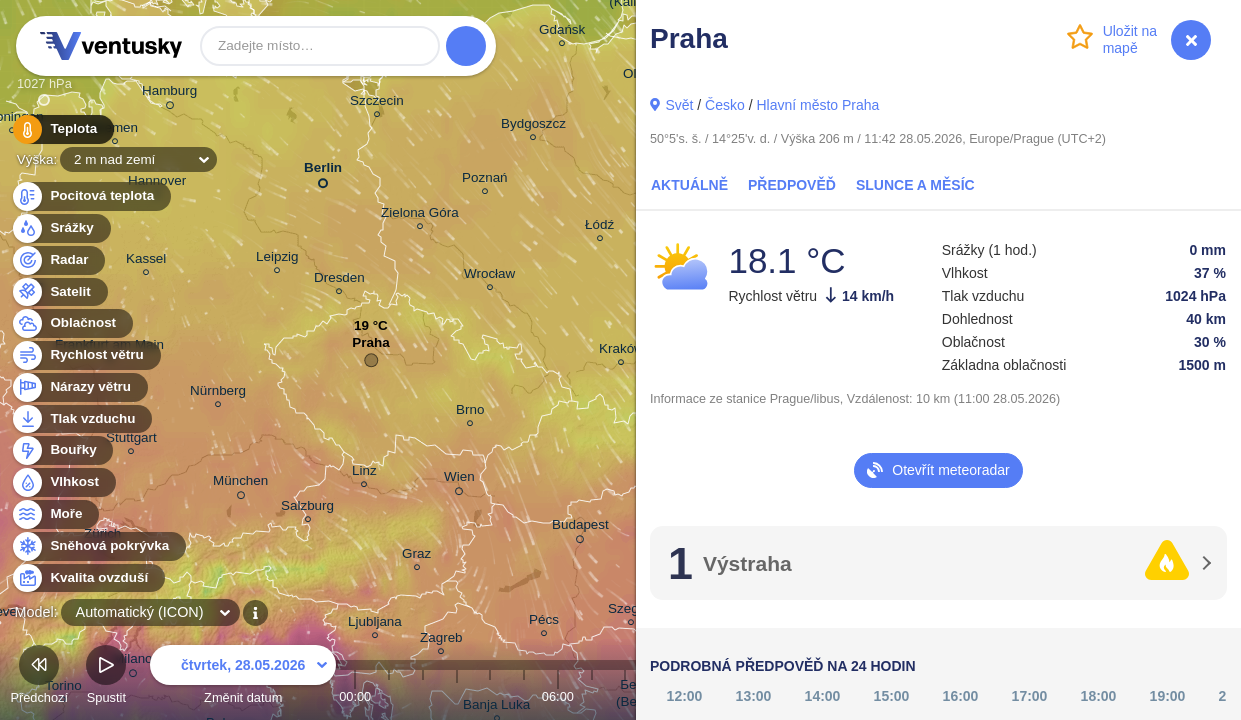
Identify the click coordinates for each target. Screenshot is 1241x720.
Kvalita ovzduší (87, 578)
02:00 (423, 696)
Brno (470, 412)
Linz (364, 473)
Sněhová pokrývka (98, 546)
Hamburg (169, 94)
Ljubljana (375, 624)
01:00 (389, 696)
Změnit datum (243, 677)
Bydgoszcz (533, 126)
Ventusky (108, 46)
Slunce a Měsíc (915, 185)
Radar (58, 260)
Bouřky (62, 450)
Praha (370, 347)
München (240, 484)
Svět (679, 105)
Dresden (339, 280)
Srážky (60, 228)
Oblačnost (71, 323)
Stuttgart (131, 440)
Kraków (621, 351)
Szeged (631, 611)
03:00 (457, 696)
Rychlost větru (85, 355)
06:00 (558, 696)
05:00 (524, 696)
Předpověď (792, 185)
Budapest (580, 528)
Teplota (62, 129)
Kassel (146, 261)
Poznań (485, 180)
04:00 (490, 696)
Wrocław (489, 276)
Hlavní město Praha (817, 105)
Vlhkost (63, 482)
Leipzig (277, 259)
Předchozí (39, 677)
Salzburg (307, 508)
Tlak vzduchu (81, 419)
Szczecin (377, 103)
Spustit (106, 677)
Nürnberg (218, 393)
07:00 (592, 696)
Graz (416, 556)
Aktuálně (689, 185)
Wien (459, 480)
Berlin (323, 171)
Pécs (544, 622)
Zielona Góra (420, 215)
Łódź (599, 227)
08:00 (625, 696)
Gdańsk (562, 32)
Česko (725, 105)
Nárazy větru (79, 387)
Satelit (59, 292)
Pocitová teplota (90, 196)
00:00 (355, 696)
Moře (55, 514)
